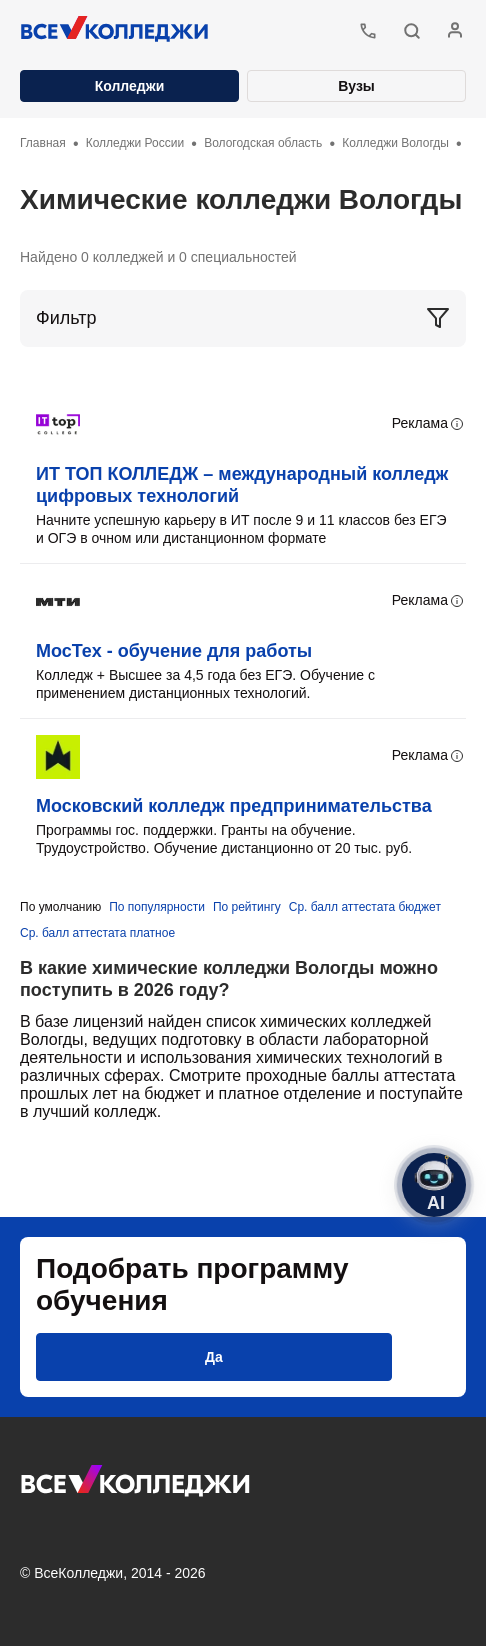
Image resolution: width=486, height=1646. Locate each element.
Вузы (356, 86)
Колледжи (130, 86)
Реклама (429, 424)
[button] (412, 31)
